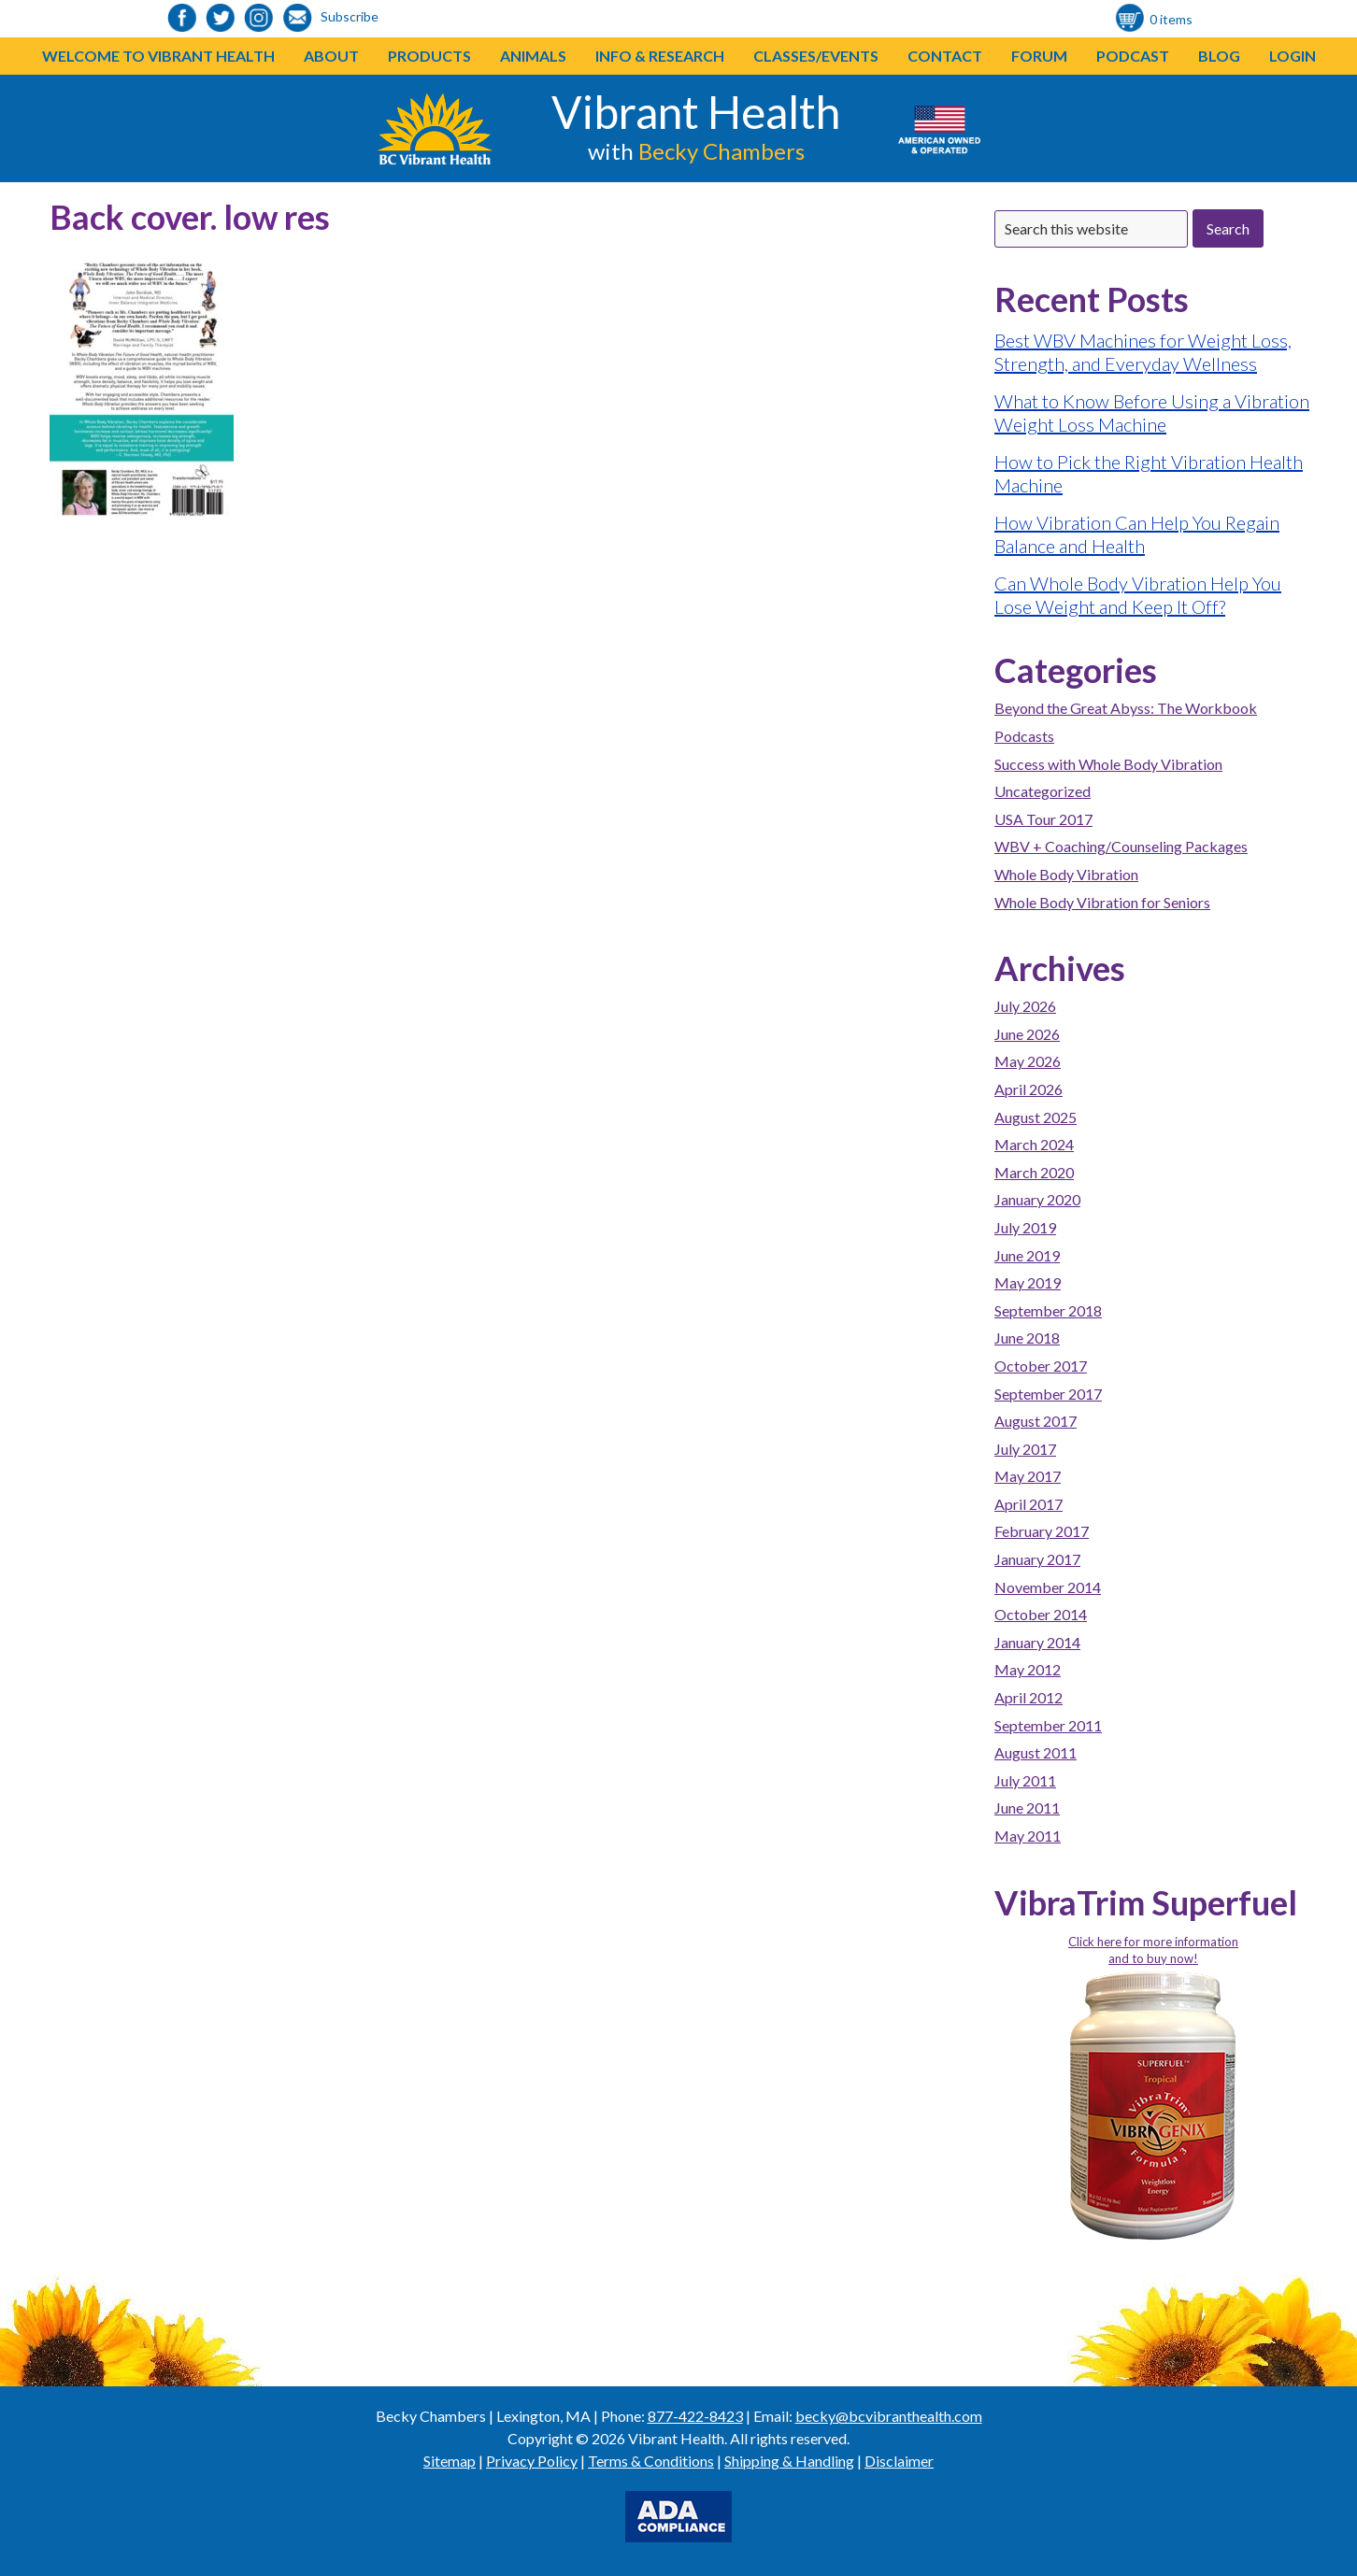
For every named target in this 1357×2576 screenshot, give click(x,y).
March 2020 (1034, 1172)
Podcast (1132, 55)
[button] (471, 56)
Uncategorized (1042, 791)
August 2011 (1035, 1752)
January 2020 (1037, 1199)
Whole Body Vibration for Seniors (1102, 902)
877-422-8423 (695, 2416)
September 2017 (1048, 1393)
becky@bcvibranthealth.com (888, 2416)
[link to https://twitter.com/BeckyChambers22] (221, 19)
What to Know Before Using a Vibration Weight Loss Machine (1151, 412)
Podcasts (1024, 736)
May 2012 (1027, 1669)
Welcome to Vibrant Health (158, 55)
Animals (533, 55)
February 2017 (1041, 1531)
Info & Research (659, 55)
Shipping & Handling (789, 2460)
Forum (1039, 55)
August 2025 (1035, 1117)
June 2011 (1027, 1807)
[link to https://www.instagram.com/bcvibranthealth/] (259, 19)
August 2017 (1035, 1421)
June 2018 (1027, 1337)
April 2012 (1028, 1697)
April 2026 (1028, 1089)
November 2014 (1047, 1587)
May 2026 (1027, 1061)
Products (429, 55)
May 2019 (1027, 1282)
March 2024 (1034, 1144)
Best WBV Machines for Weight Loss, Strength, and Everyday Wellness (1143, 352)
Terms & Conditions (651, 2460)
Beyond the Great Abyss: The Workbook (1125, 708)
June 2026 (1027, 1034)
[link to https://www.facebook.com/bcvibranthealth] (182, 19)
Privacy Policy (532, 2460)
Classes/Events (815, 55)
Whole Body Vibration (1066, 874)
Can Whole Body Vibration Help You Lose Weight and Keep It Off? (1137, 595)
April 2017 (1028, 1504)
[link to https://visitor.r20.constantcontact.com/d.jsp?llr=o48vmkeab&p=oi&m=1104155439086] (297, 19)
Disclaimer (899, 2460)
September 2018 (1048, 1310)
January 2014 (1037, 1642)
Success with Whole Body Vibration (1108, 764)
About (331, 55)
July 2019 (1025, 1227)
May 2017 (1027, 1476)
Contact (944, 55)
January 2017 (1037, 1559)
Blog (1219, 55)
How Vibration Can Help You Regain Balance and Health (1136, 534)
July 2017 (1025, 1449)
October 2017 (1040, 1365)
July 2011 (1025, 1780)
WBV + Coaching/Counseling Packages (1121, 846)
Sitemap (449, 2460)
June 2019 (1027, 1255)
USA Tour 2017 (1043, 819)
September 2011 (1048, 1725)
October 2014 (1040, 1614)
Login (1292, 55)
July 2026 (1025, 1006)
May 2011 (1027, 1835)
